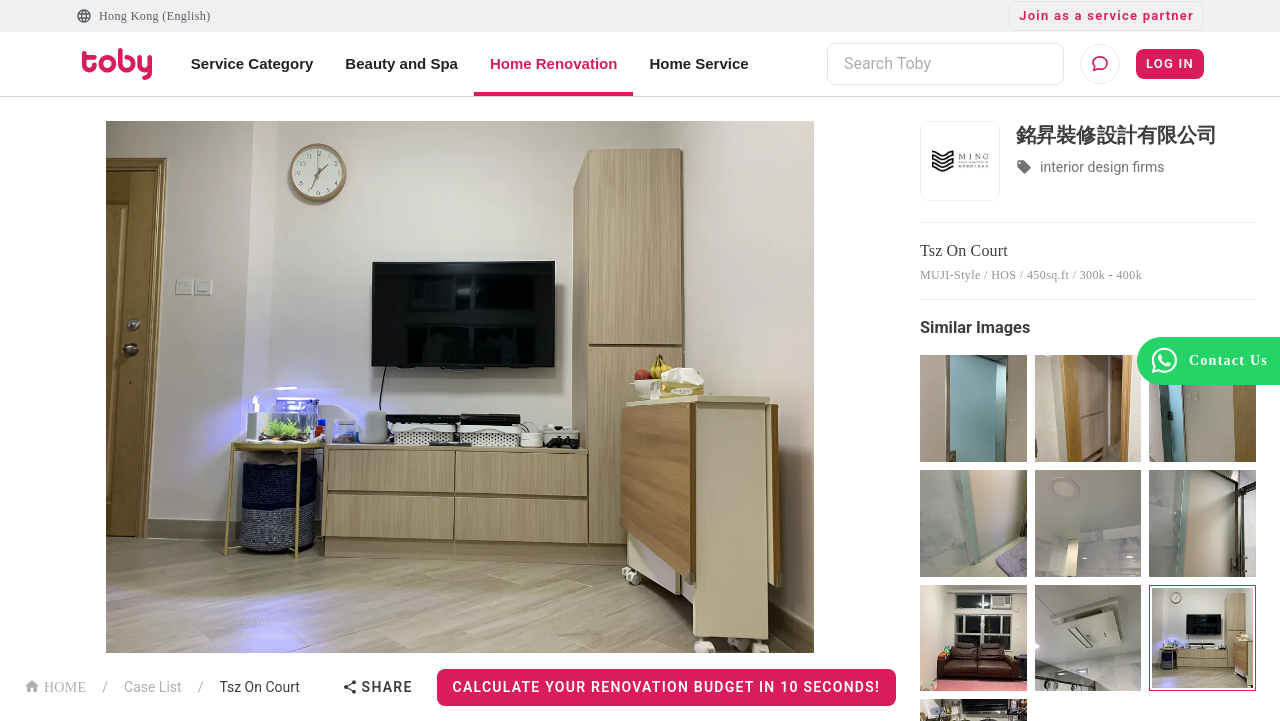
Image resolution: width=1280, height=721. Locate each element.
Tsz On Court (259, 687)
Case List (153, 687)
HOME (55, 685)
